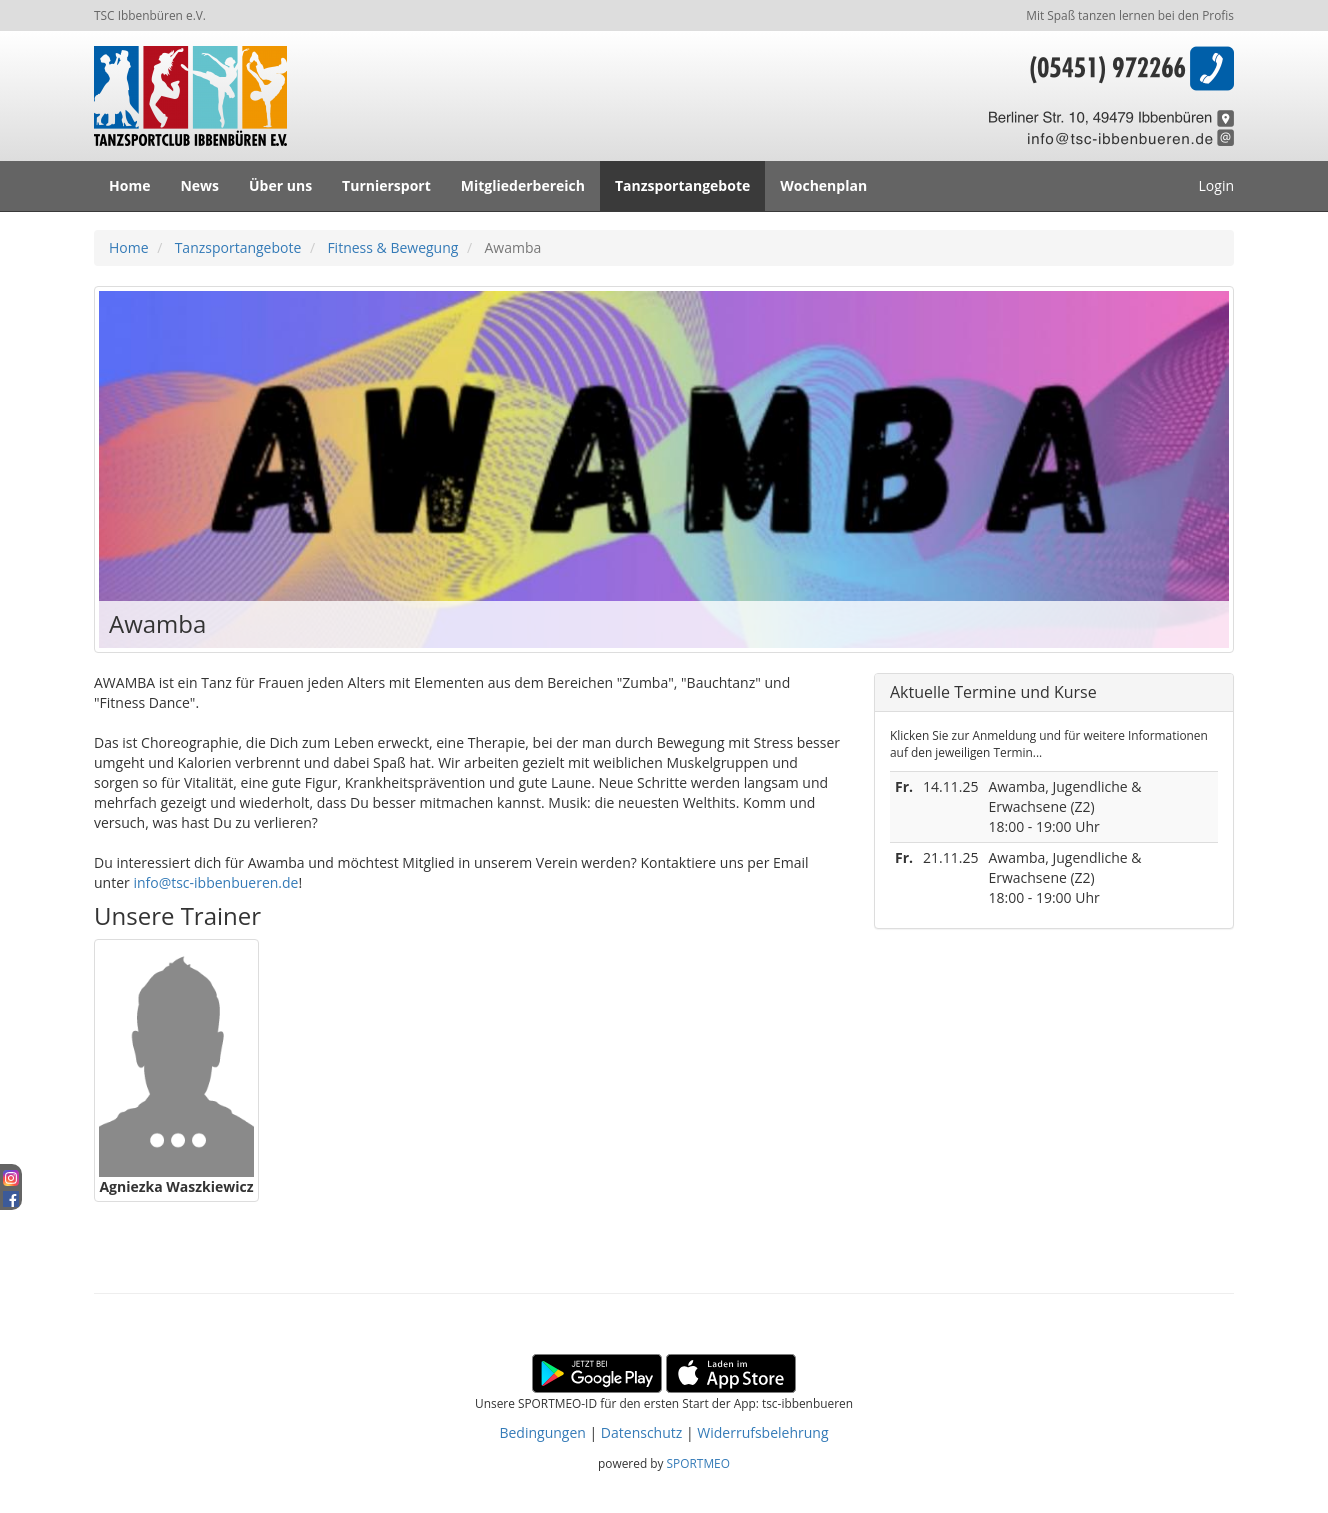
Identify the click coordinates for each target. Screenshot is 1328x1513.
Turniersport (386, 185)
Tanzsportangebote (682, 185)
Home (129, 185)
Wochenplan (823, 185)
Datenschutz (641, 1432)
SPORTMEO (698, 1463)
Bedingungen (542, 1432)
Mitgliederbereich (523, 185)
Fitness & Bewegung (392, 247)
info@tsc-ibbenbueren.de (215, 882)
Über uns (280, 185)
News (199, 185)
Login (1216, 185)
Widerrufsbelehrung (762, 1432)
